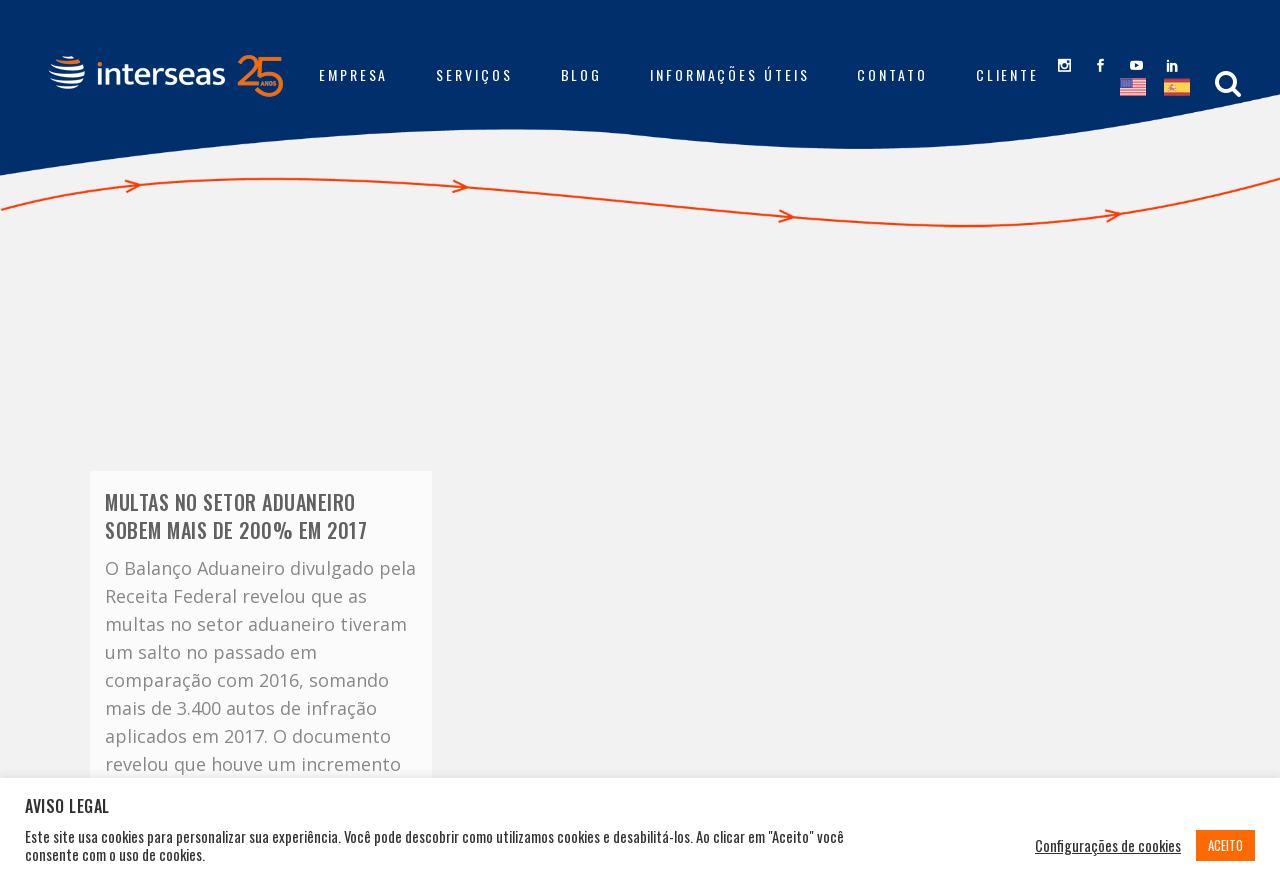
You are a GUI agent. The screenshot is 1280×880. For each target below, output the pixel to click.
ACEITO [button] (1225, 845)
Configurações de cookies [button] (1108, 846)
